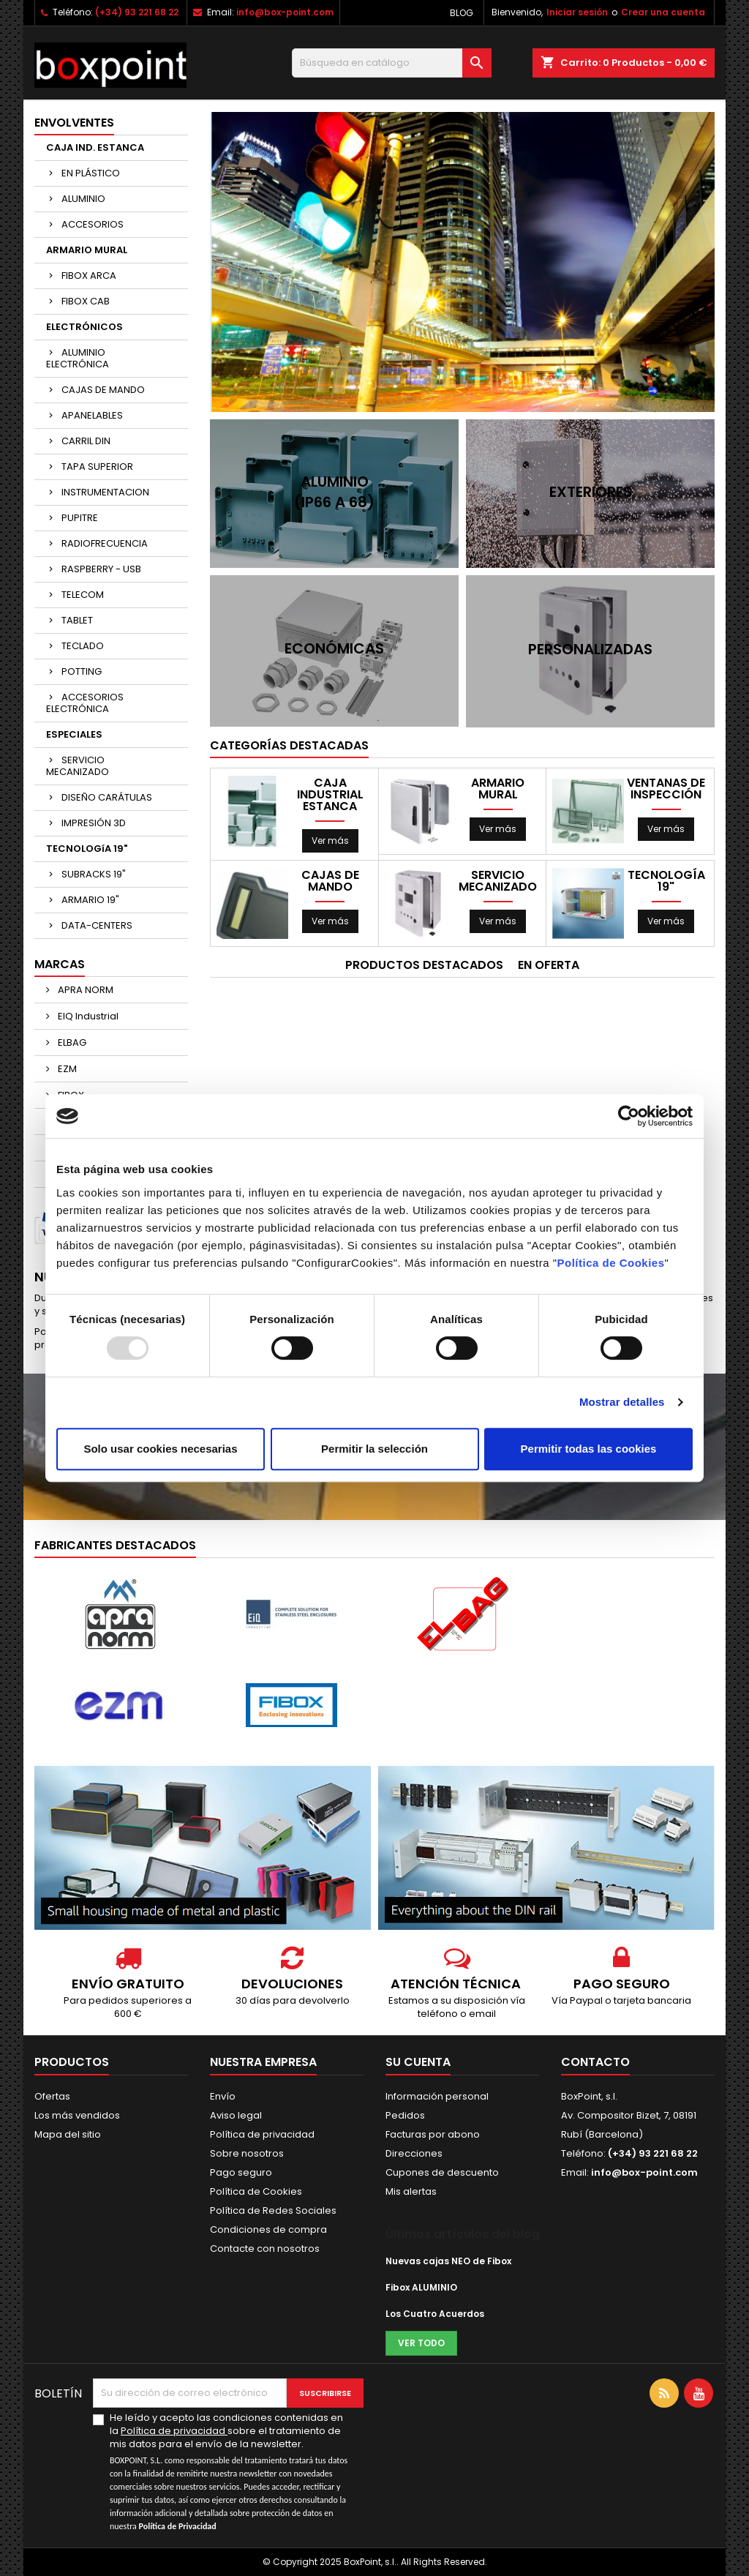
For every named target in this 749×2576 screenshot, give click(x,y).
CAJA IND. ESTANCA (95, 147)
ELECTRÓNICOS (84, 327)
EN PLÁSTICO (90, 173)
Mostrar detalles (622, 1402)
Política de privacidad (262, 2134)
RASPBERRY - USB (101, 569)
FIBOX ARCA (88, 275)
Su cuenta (418, 2061)
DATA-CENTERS (96, 925)
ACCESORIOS (92, 224)
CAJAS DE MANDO (103, 390)
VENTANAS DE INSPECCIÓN (666, 789)
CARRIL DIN (85, 441)
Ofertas (52, 2096)
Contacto (595, 2061)
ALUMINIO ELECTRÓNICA (77, 358)
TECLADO (82, 646)
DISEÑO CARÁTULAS (106, 797)
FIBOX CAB (85, 301)
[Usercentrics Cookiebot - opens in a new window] (629, 1116)
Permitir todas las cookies (589, 1448)
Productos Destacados (424, 964)
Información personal (437, 2096)
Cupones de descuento (442, 2172)
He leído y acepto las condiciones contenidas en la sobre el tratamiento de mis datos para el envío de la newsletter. (234, 2472)
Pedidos (405, 2115)
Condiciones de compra (268, 2229)
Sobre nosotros (247, 2153)
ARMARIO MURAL (86, 250)
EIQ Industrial (87, 1016)
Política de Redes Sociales (273, 2210)
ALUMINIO (83, 199)
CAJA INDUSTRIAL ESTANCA (330, 794)
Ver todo (421, 2343)
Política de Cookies (610, 1263)
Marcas (59, 964)
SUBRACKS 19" (93, 874)
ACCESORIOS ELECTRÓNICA (85, 703)
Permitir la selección (374, 1448)
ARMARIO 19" (90, 900)
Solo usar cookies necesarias (160, 1448)
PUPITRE (79, 518)
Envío (223, 2096)
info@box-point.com (285, 12)
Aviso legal (236, 2115)
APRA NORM (84, 990)
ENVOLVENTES (74, 122)
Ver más (330, 840)
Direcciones (414, 2153)
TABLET (77, 620)
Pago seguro (241, 2172)
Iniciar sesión (577, 12)
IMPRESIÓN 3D (93, 823)
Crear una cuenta (663, 12)
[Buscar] (392, 63)
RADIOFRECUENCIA (104, 543)
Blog (461, 13)
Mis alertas (411, 2191)
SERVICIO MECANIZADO (77, 766)
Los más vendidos (77, 2115)
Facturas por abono (432, 2134)
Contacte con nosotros (265, 2248)
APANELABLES (92, 415)
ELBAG (71, 1042)
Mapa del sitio (67, 2134)
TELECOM (82, 595)
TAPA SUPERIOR (97, 466)
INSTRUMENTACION (105, 492)
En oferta (548, 964)
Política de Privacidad (178, 2526)
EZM (66, 1069)
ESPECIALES (74, 734)
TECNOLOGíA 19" (86, 848)
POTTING (81, 671)
